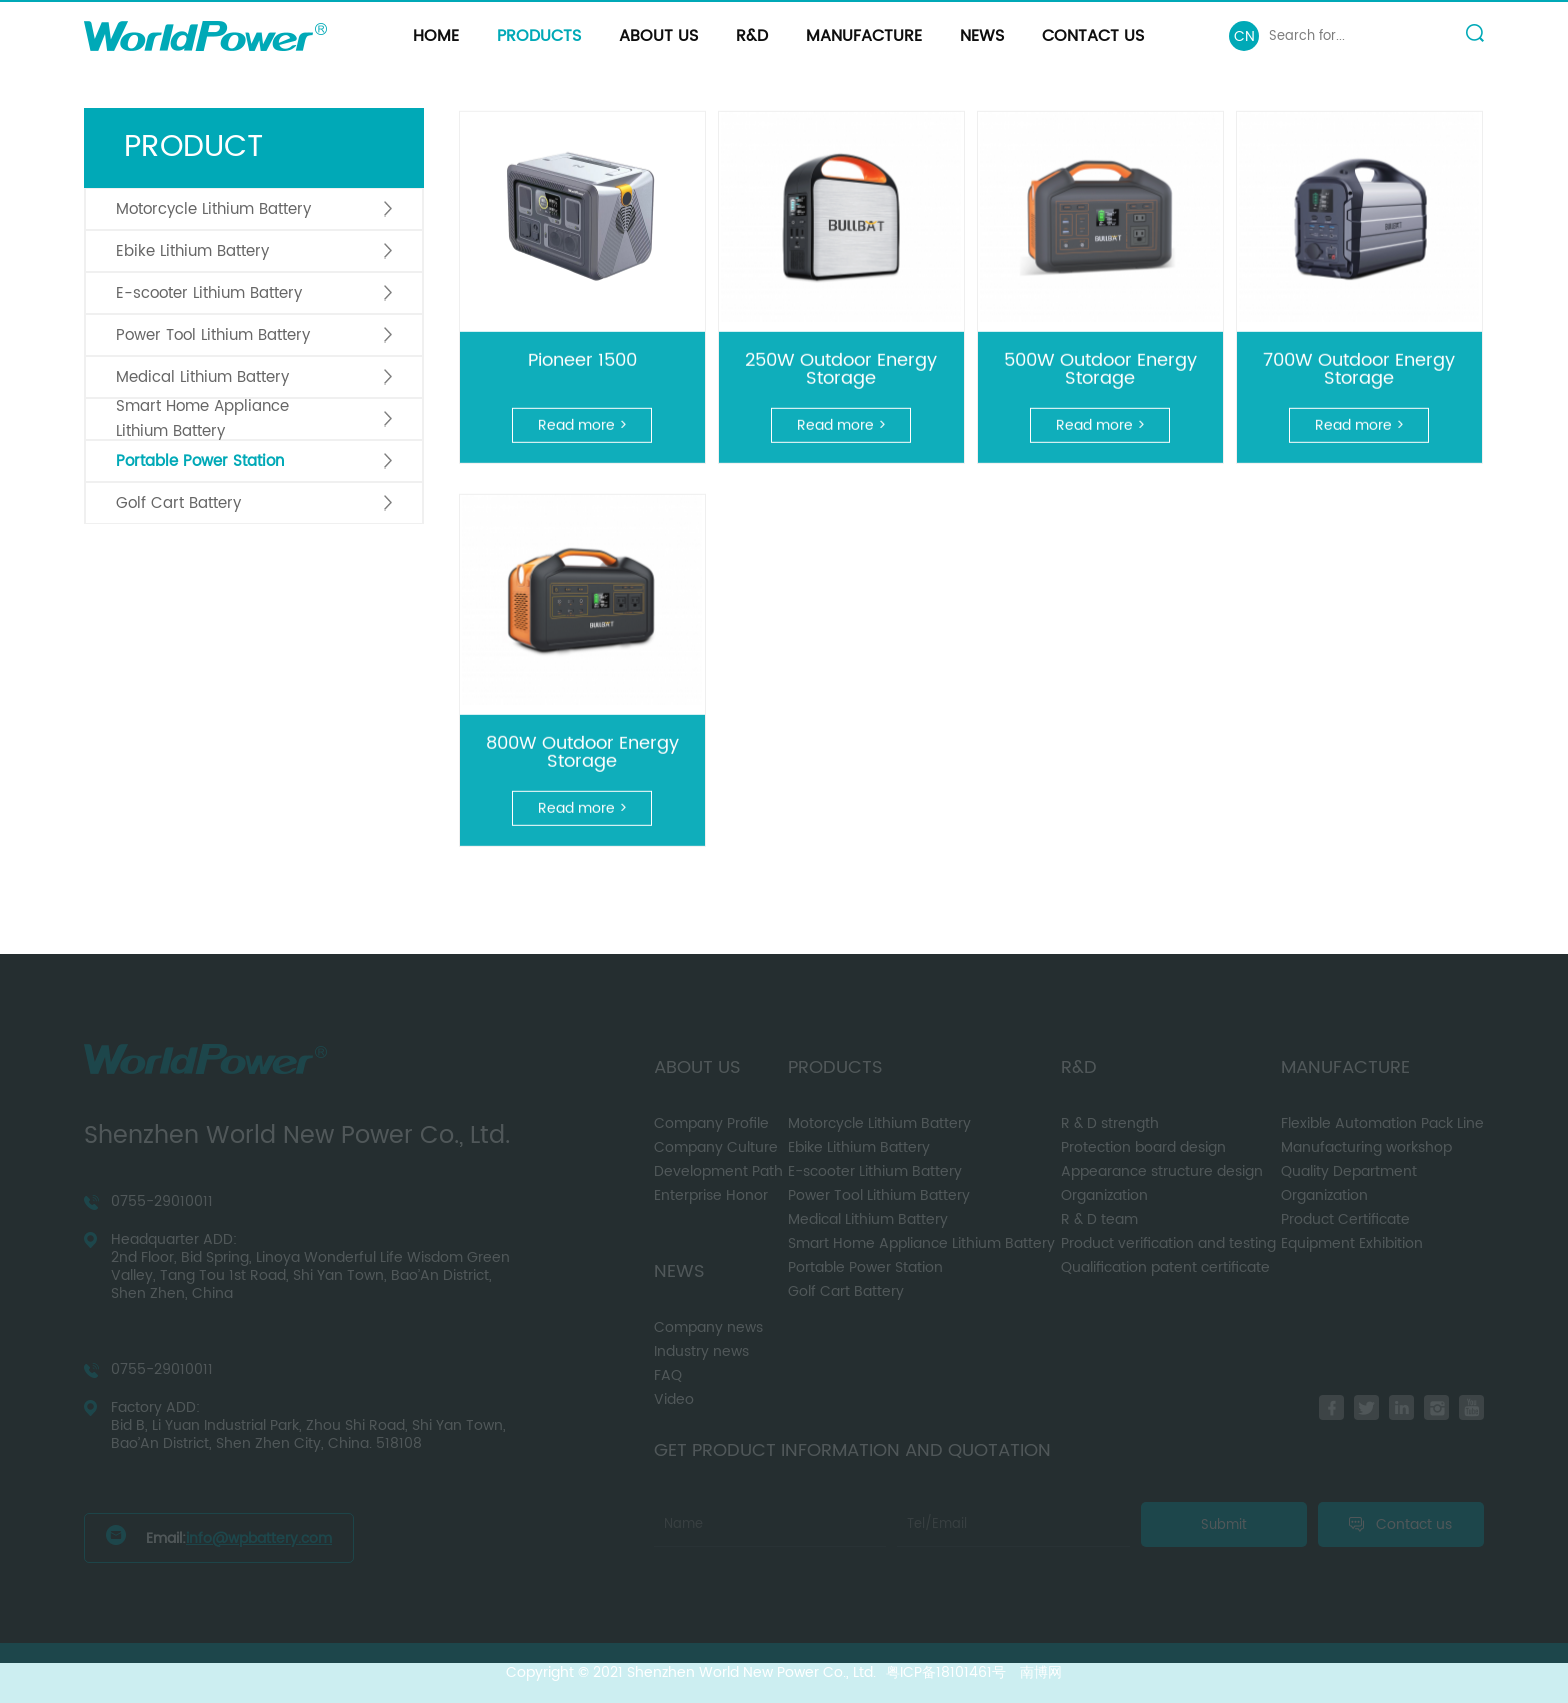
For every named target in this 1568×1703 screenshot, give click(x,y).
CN (1244, 36)
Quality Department (1349, 1171)
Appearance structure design (1162, 1171)
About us (658, 36)
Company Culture (716, 1147)
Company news (708, 1327)
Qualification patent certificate (1165, 1267)
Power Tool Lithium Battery (213, 335)
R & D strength (1110, 1123)
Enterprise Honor (711, 1195)
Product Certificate (1345, 1219)
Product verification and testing (1168, 1243)
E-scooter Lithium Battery (209, 293)
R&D (752, 36)
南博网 (1041, 1672)
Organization (1104, 1195)
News (982, 36)
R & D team (1099, 1219)
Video (674, 1399)
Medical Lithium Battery (202, 377)
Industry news (701, 1351)
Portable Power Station (200, 461)
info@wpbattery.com (259, 1538)
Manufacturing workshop (1366, 1147)
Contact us (1093, 36)
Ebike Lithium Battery (192, 251)
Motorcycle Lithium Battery (213, 209)
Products (539, 36)
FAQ (668, 1375)
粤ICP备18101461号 (946, 1672)
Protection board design (1143, 1147)
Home (436, 36)
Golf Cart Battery (178, 503)
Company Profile (711, 1123)
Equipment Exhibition (1352, 1243)
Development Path (718, 1171)
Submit (1224, 1525)
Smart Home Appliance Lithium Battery (202, 419)
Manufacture (864, 36)
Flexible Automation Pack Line (1382, 1123)
